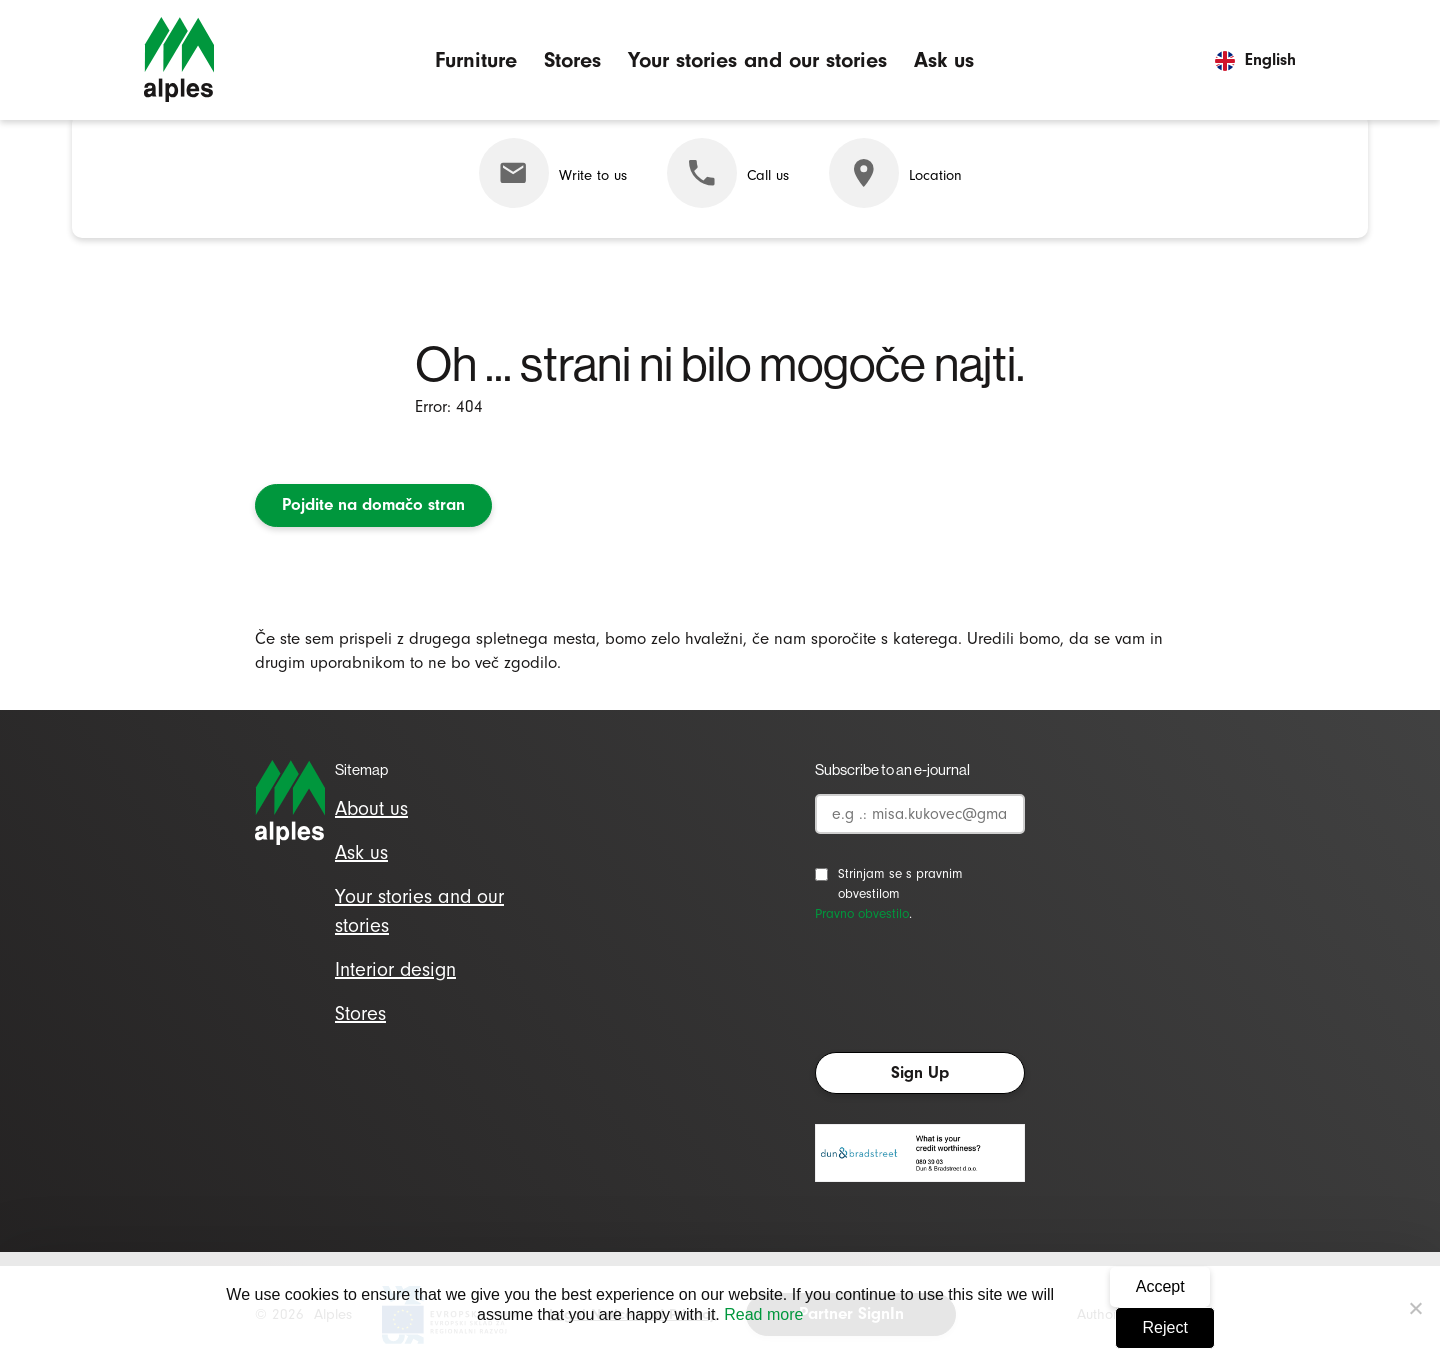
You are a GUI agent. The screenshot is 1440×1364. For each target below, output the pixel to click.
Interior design (395, 969)
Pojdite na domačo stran (373, 504)
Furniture (476, 59)
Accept (1160, 1286)
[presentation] (967, 993)
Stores (572, 59)
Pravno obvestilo (862, 913)
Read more (763, 1314)
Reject (1165, 1327)
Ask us (944, 59)
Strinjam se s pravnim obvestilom (900, 883)
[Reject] (1415, 1308)
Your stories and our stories (757, 59)
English (1255, 59)
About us (371, 808)
